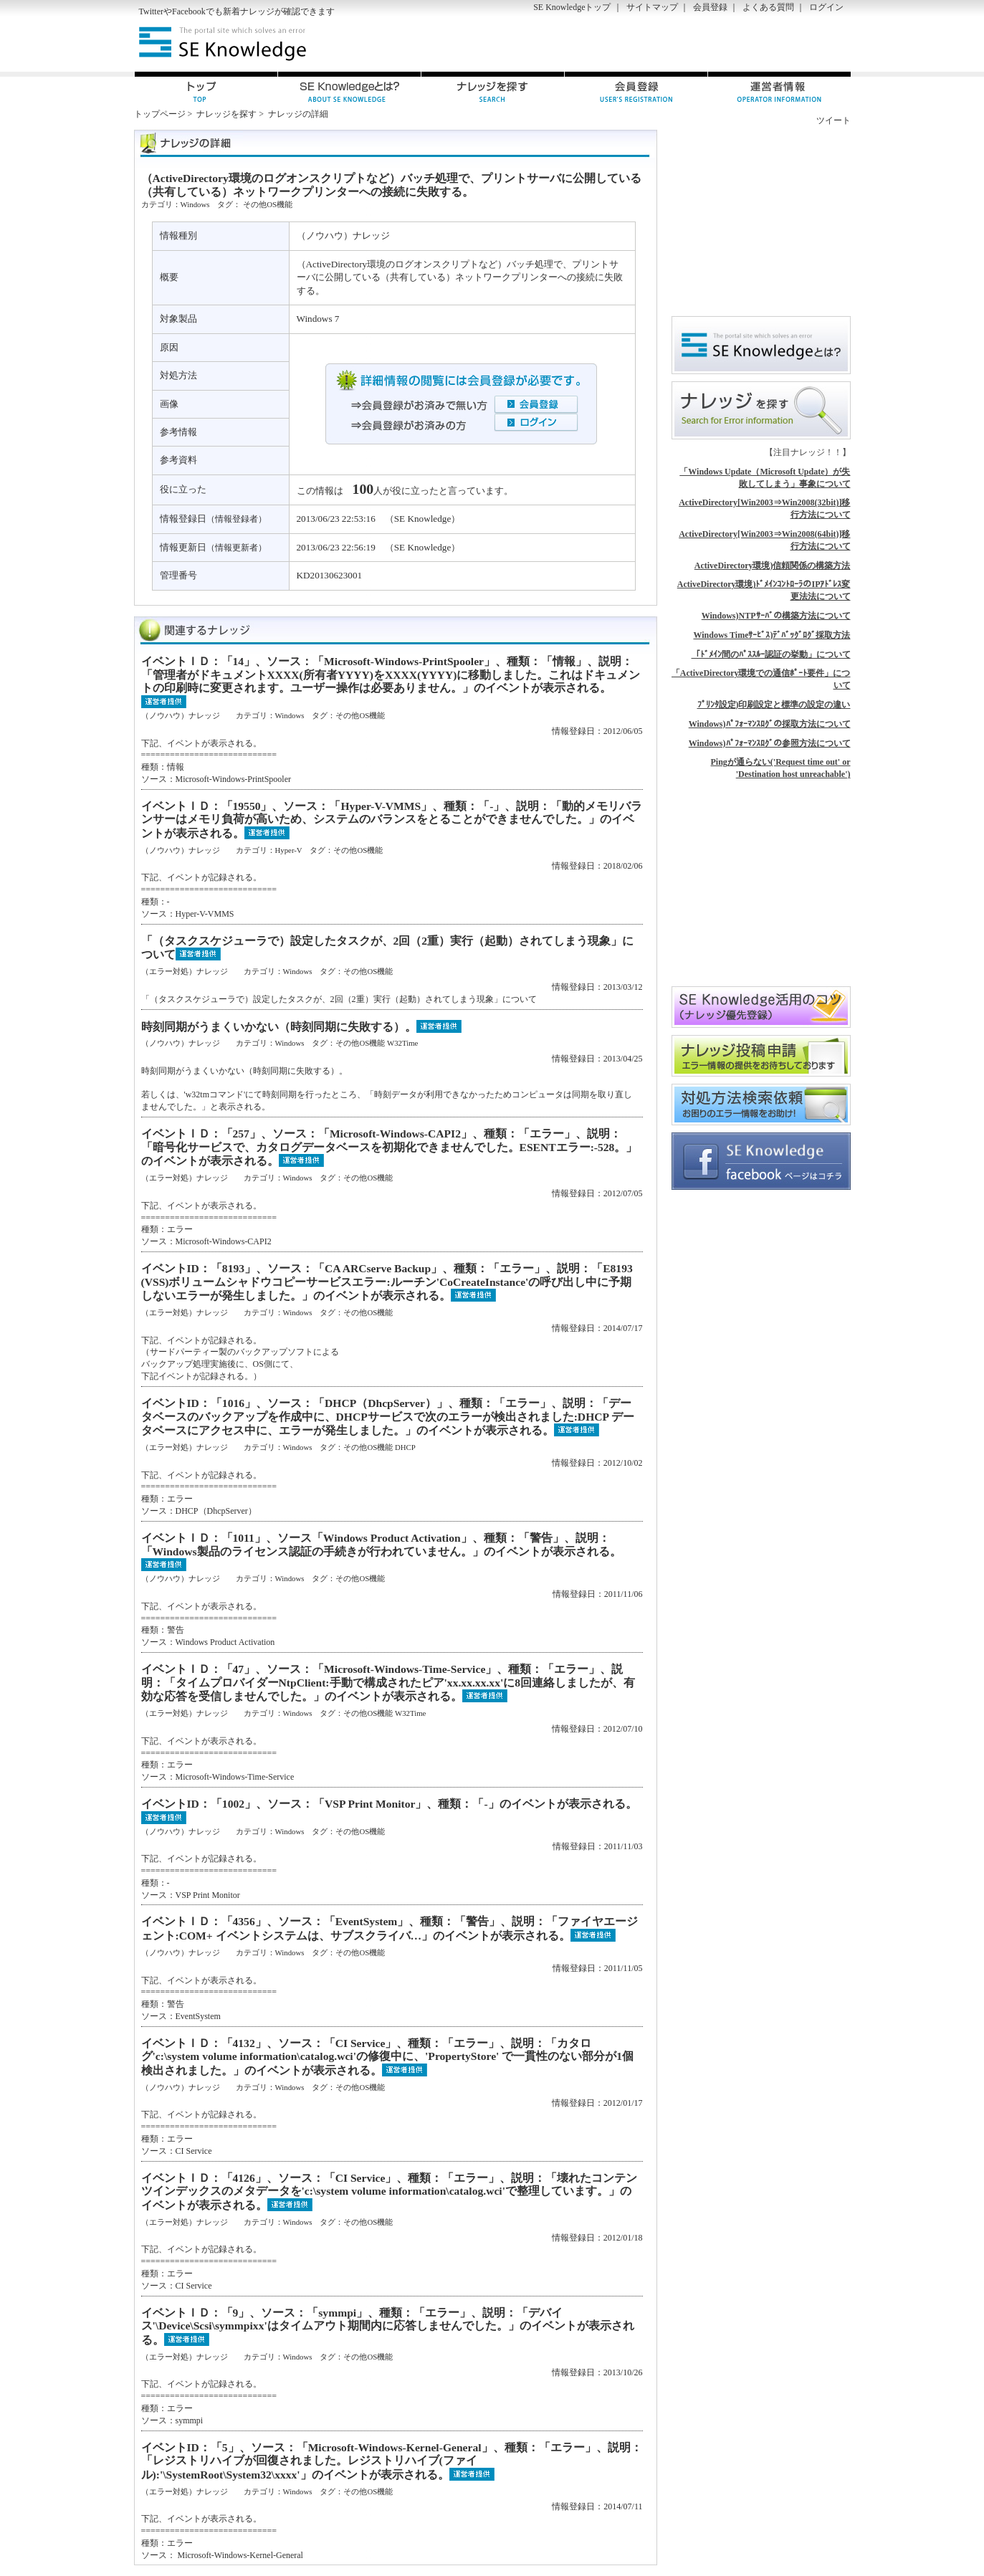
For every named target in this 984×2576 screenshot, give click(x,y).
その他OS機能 (267, 204)
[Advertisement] (683, 43)
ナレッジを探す (226, 114)
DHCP (405, 1447)
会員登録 (710, 7)
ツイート (833, 120)
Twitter (151, 11)
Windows (195, 204)
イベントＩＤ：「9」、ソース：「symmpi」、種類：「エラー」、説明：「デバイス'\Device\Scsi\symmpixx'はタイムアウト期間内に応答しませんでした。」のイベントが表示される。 (387, 2326)
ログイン (826, 7)
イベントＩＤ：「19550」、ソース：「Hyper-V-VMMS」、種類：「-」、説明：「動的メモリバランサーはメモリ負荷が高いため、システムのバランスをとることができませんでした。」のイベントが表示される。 (392, 819)
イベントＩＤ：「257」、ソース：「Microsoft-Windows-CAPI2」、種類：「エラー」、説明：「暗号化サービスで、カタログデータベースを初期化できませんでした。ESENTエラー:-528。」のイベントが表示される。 (389, 1147)
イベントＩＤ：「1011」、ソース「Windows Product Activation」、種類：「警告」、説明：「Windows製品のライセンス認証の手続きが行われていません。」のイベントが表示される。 (381, 1544)
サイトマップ (652, 7)
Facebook (189, 11)
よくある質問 (768, 7)
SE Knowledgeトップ (572, 7)
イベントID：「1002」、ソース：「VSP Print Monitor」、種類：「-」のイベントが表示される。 (389, 1804)
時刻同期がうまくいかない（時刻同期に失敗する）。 (278, 1027)
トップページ (160, 114)
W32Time (402, 1043)
